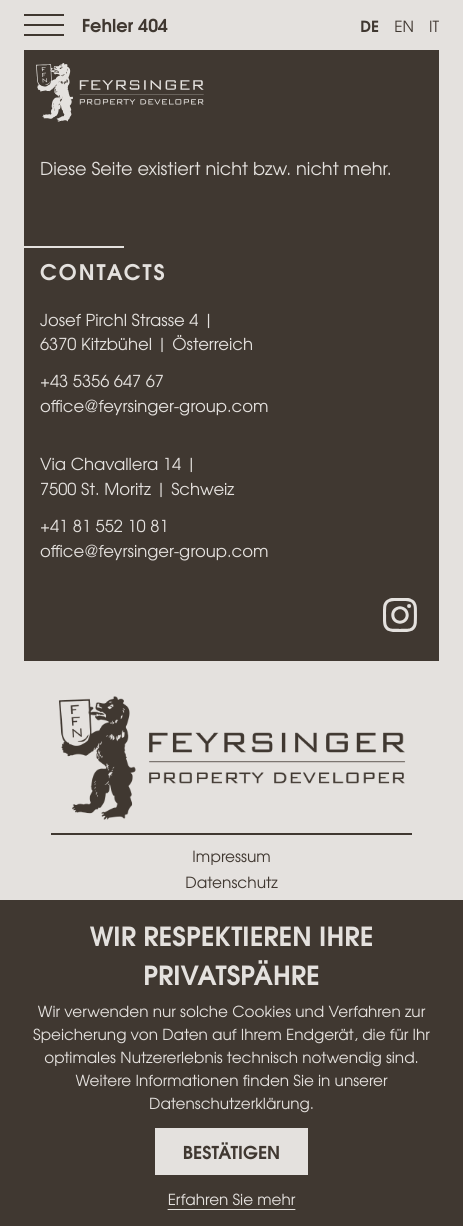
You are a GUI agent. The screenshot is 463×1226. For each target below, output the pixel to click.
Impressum (231, 855)
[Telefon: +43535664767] (102, 381)
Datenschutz (231, 881)
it (434, 25)
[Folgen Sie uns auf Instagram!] (400, 615)
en (404, 25)
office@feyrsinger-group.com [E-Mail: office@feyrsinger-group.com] (154, 406)
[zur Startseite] (120, 94)
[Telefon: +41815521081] (104, 526)
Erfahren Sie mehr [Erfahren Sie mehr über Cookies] (232, 1199)
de (369, 25)
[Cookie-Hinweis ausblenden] (231, 1151)
